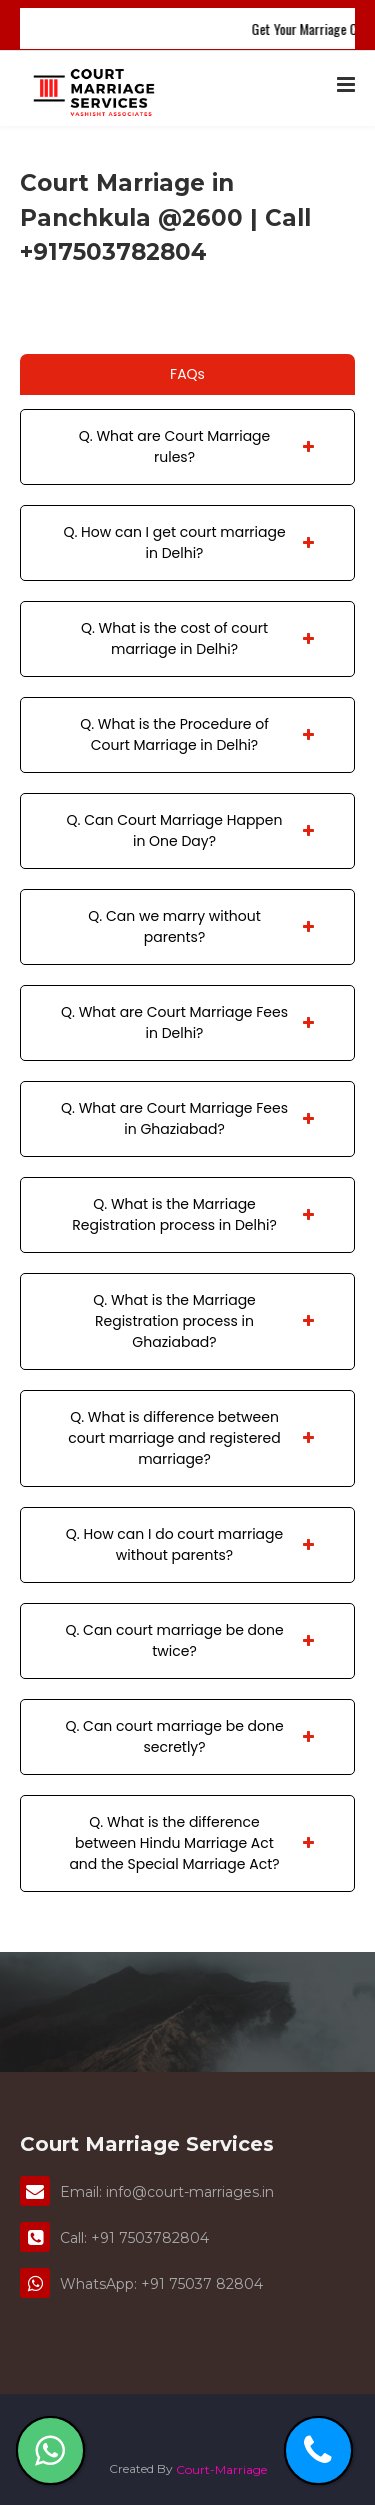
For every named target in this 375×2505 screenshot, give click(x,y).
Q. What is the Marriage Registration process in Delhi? (193, 1214)
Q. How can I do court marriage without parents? (190, 1544)
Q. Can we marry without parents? (201, 926)
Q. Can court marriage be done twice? (189, 1640)
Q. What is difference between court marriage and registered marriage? (191, 1438)
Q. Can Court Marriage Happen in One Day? (190, 830)
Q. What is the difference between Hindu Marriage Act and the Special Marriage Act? (191, 1843)
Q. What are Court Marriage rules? (196, 446)
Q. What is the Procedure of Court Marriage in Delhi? (197, 734)
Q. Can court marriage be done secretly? (189, 1736)
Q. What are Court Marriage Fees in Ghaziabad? (187, 1118)
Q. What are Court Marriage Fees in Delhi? (187, 1022)
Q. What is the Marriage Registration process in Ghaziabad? (203, 1321)
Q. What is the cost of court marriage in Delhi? (197, 638)
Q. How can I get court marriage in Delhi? (188, 542)
